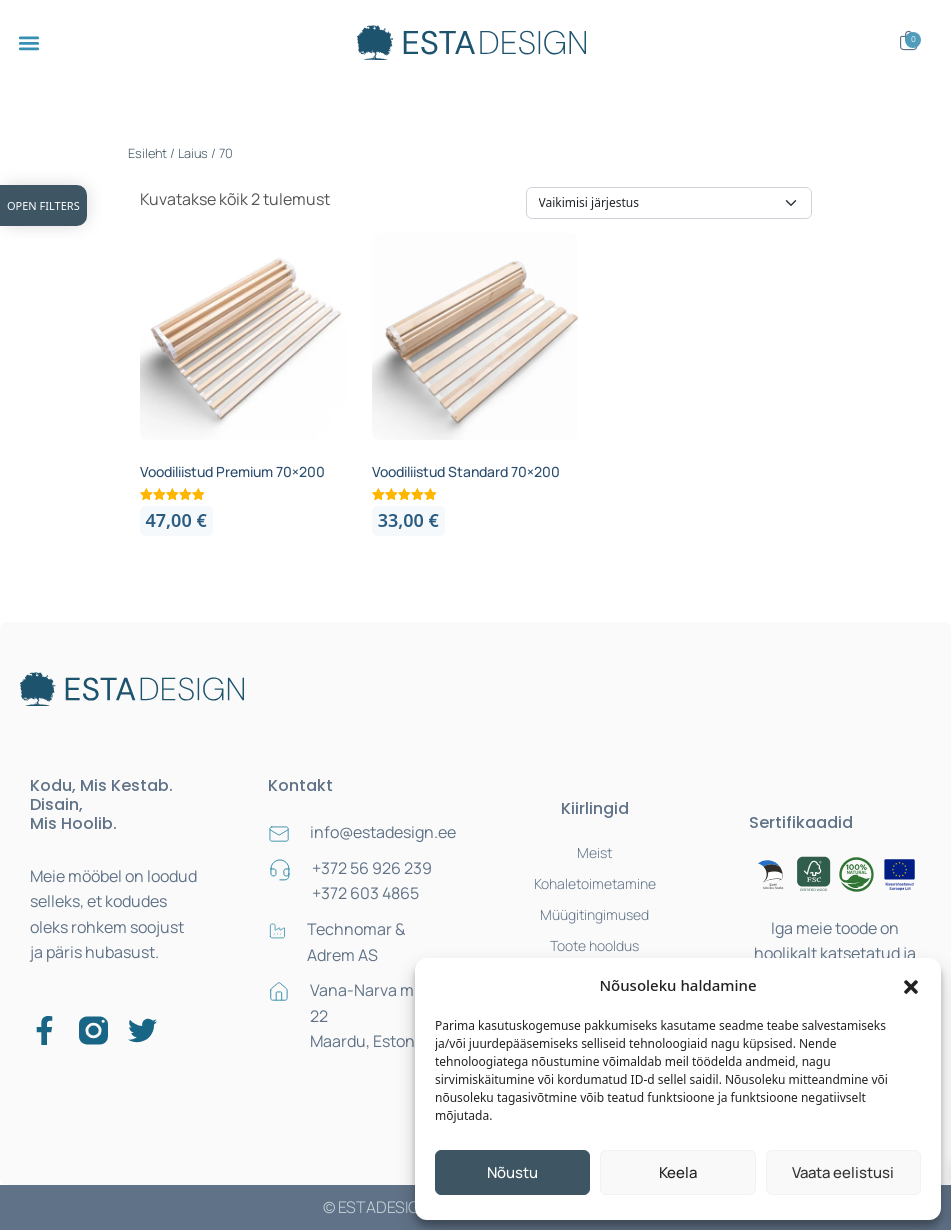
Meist (594, 852)
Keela (678, 1172)
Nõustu (512, 1172)
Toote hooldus (594, 945)
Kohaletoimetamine (595, 883)
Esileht (147, 153)
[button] (911, 985)
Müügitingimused (594, 914)
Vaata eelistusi (843, 1172)
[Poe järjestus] (669, 203)
